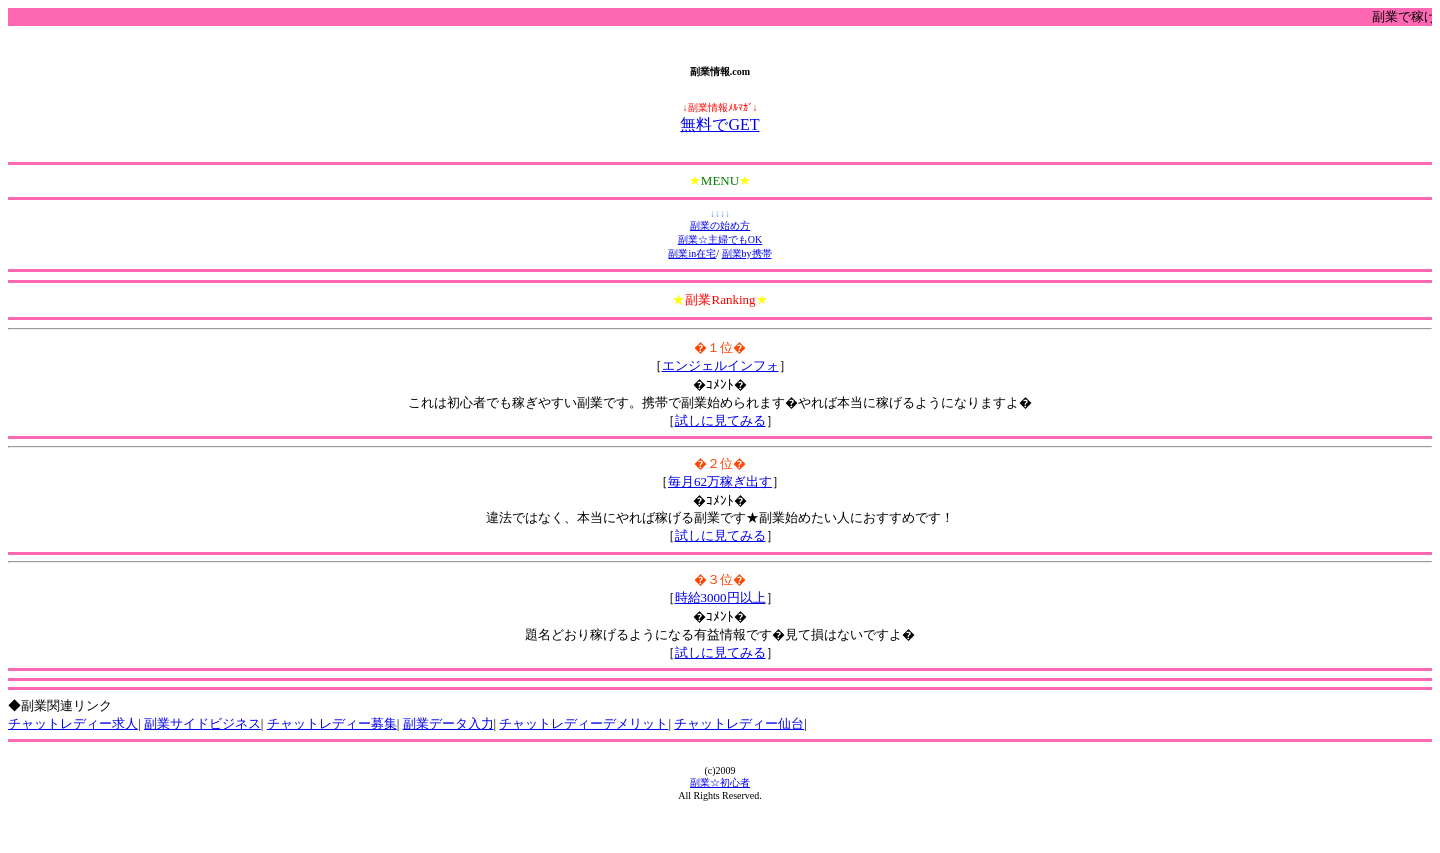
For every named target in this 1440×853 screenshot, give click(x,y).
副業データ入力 (448, 723)
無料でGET (719, 124)
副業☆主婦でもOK (720, 239)
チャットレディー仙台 (739, 723)
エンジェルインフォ (720, 365)
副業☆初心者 (720, 782)
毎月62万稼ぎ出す (720, 481)
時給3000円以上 (720, 597)
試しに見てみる (720, 420)
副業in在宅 (692, 253)
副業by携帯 (747, 253)
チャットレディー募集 (332, 723)
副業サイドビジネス (202, 723)
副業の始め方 (720, 225)
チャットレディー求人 (73, 723)
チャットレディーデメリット (583, 723)
